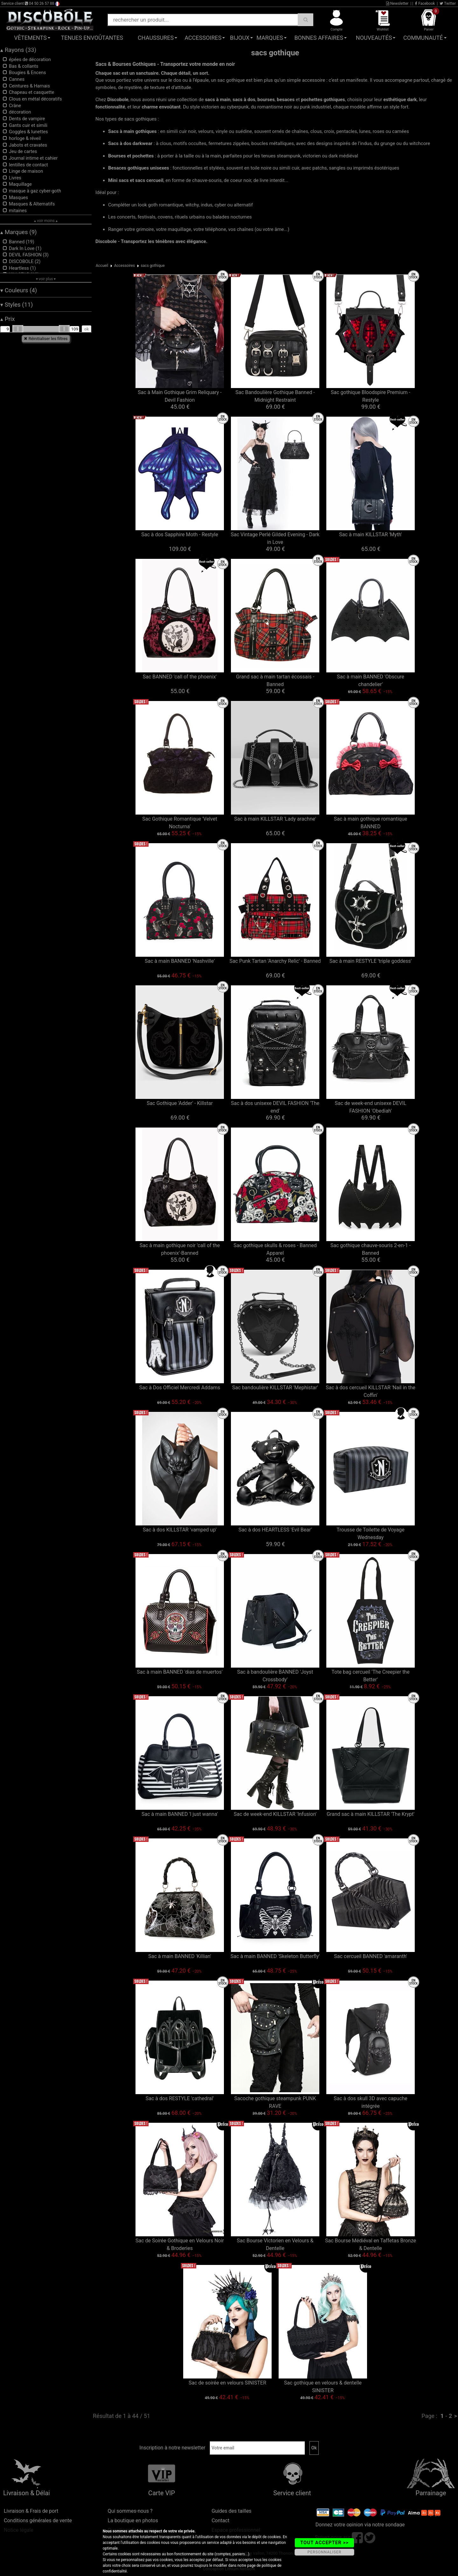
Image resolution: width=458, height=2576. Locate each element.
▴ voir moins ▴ (46, 221)
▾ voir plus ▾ (46, 279)
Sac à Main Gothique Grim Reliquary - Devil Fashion (179, 396)
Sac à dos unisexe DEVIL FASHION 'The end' (275, 1107)
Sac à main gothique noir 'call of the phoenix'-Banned (180, 1249)
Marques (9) (18, 232)
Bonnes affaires (318, 37)
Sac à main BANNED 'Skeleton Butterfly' (275, 1956)
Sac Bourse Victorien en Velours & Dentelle (275, 2244)
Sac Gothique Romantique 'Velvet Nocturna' (179, 823)
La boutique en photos (133, 2520)
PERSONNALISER (324, 2552)
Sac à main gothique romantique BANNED (370, 823)
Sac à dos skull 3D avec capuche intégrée (370, 2102)
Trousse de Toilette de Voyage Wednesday (370, 1533)
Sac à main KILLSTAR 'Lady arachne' (275, 819)
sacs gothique (153, 265)
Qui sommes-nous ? (130, 2511)
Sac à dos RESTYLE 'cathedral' (180, 2098)
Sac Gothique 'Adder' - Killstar (180, 1103)
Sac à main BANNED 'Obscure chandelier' (370, 680)
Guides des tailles (231, 2511)
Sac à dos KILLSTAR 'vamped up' (180, 1530)
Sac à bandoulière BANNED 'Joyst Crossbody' (275, 1676)
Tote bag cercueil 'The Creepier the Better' (370, 1676)
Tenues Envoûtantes (92, 37)
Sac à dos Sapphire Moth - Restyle (179, 534)
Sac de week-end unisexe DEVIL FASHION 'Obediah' (370, 1107)
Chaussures (156, 37)
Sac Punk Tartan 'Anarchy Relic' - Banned (275, 961)
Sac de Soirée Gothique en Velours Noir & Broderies (179, 2244)
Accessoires (202, 37)
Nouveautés (374, 37)
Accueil (102, 265)
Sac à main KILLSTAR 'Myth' (370, 534)
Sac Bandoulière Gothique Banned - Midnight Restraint (275, 396)
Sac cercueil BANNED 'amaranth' (370, 1956)
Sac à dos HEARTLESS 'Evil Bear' (275, 1530)
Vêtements (30, 37)
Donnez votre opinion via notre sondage (360, 2525)
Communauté (423, 37)
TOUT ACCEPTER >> (324, 2542)
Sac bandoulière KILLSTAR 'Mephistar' (275, 1388)
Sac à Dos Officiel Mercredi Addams (179, 1388)
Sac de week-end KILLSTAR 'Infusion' (275, 1814)
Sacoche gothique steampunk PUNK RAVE (275, 2102)
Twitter (448, 3)
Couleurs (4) (18, 290)
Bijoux (239, 37)
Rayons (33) (18, 49)
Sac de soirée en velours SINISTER (227, 2383)
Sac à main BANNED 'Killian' (179, 1956)
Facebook (425, 3)
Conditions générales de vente (38, 2520)
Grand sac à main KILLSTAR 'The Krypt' (370, 1814)
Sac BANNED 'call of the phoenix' (180, 677)
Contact (220, 2520)
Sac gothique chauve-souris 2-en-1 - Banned (370, 1249)
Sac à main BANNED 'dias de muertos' (180, 1672)
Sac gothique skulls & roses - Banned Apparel (275, 1249)
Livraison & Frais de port (31, 2511)
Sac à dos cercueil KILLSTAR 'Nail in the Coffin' (370, 1391)
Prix (7, 319)
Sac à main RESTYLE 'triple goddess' (371, 961)
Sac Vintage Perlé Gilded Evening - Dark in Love (275, 538)
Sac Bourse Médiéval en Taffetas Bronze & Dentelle (370, 2244)
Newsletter (397, 3)
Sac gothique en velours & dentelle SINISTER (323, 2386)
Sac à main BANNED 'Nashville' (180, 961)
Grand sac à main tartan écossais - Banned (275, 680)
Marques (269, 37)
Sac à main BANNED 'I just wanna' (180, 1814)
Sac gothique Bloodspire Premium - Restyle (370, 396)
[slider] (17, 328)
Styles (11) (16, 304)
